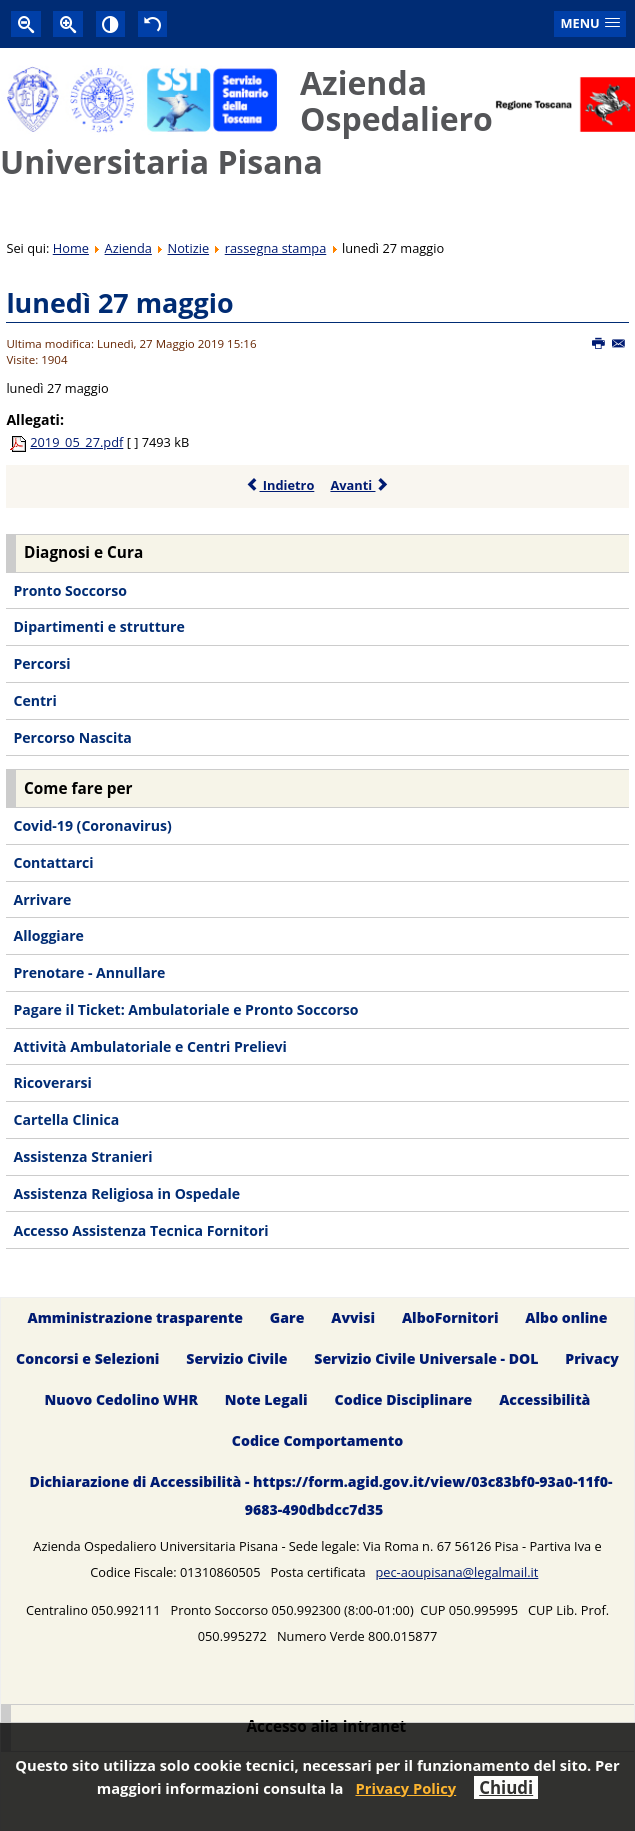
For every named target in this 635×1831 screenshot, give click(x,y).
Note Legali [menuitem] (266, 1399)
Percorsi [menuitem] (41, 663)
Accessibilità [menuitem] (544, 1399)
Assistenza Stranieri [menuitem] (82, 1156)
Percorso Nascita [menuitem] (72, 737)
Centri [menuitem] (34, 700)
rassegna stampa (276, 248)
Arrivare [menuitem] (42, 899)
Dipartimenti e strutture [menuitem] (98, 626)
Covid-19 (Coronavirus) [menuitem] (92, 825)
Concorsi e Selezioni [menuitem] (87, 1358)
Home (71, 248)
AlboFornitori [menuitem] (450, 1317)
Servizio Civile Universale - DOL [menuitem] (426, 1358)
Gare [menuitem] (287, 1317)
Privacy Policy (405, 1788)
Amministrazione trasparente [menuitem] (135, 1317)
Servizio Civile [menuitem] (236, 1358)
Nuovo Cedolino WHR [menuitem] (121, 1399)
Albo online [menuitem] (566, 1317)
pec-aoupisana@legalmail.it (456, 1572)
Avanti (359, 485)
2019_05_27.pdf (76, 442)
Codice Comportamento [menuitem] (317, 1440)
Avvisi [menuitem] (353, 1317)
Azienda (128, 248)
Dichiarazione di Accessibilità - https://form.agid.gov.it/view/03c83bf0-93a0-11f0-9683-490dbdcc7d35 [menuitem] (321, 1495)
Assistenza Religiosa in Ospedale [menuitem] (126, 1193)
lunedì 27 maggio (119, 302)
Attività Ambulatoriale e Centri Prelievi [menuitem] (149, 1046)
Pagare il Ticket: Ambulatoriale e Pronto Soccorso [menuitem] (185, 1009)
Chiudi (506, 1787)
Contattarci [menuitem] (53, 862)
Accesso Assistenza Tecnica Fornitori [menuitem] (140, 1230)
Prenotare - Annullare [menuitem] (89, 972)
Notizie (189, 248)
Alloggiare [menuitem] (48, 935)
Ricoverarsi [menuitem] (52, 1082)
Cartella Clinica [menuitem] (66, 1119)
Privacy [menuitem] (592, 1358)
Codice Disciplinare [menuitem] (404, 1399)
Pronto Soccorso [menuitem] (69, 590)
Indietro (280, 485)
